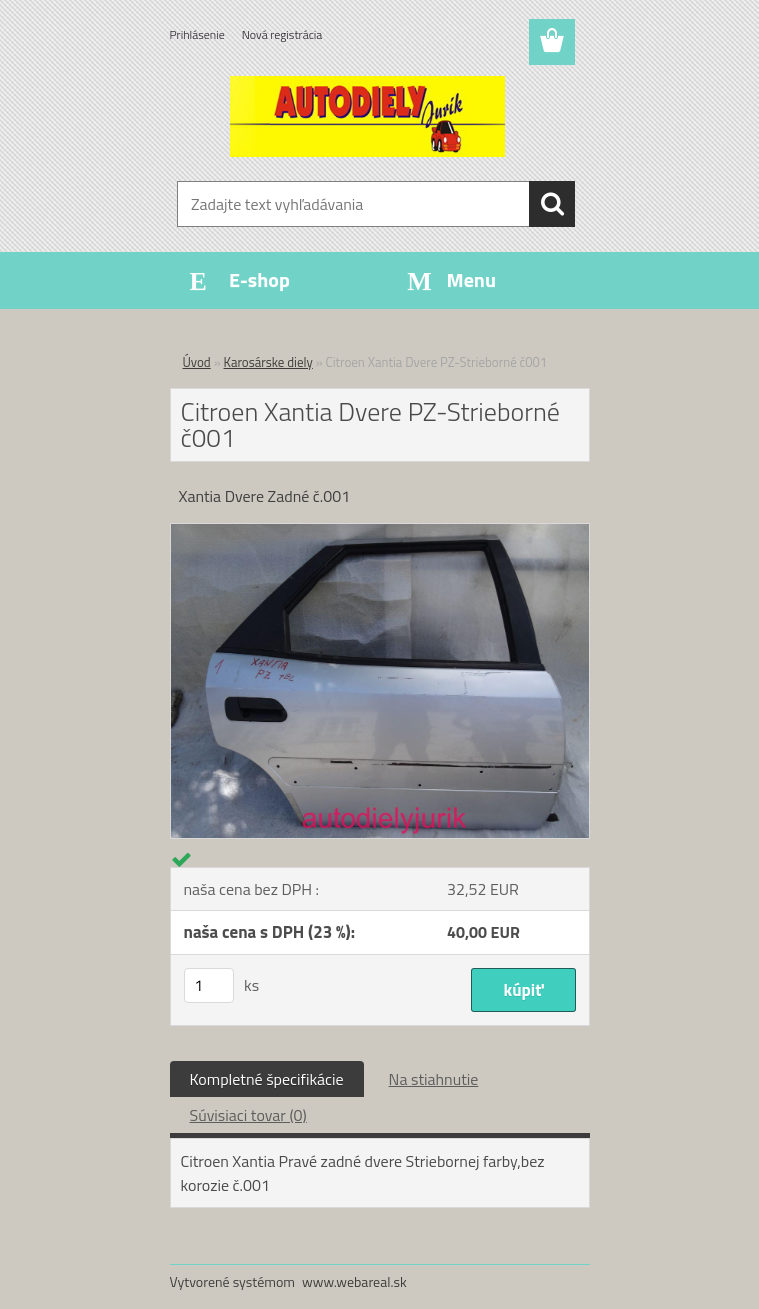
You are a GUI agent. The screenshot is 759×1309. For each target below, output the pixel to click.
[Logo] (367, 116)
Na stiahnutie (434, 1079)
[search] (552, 204)
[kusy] (209, 985)
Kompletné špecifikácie (267, 1079)
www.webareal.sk (354, 1281)
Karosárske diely (268, 362)
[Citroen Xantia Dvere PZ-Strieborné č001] (380, 532)
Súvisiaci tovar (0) (248, 1115)
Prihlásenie (197, 34)
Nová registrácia (282, 34)
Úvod (197, 362)
